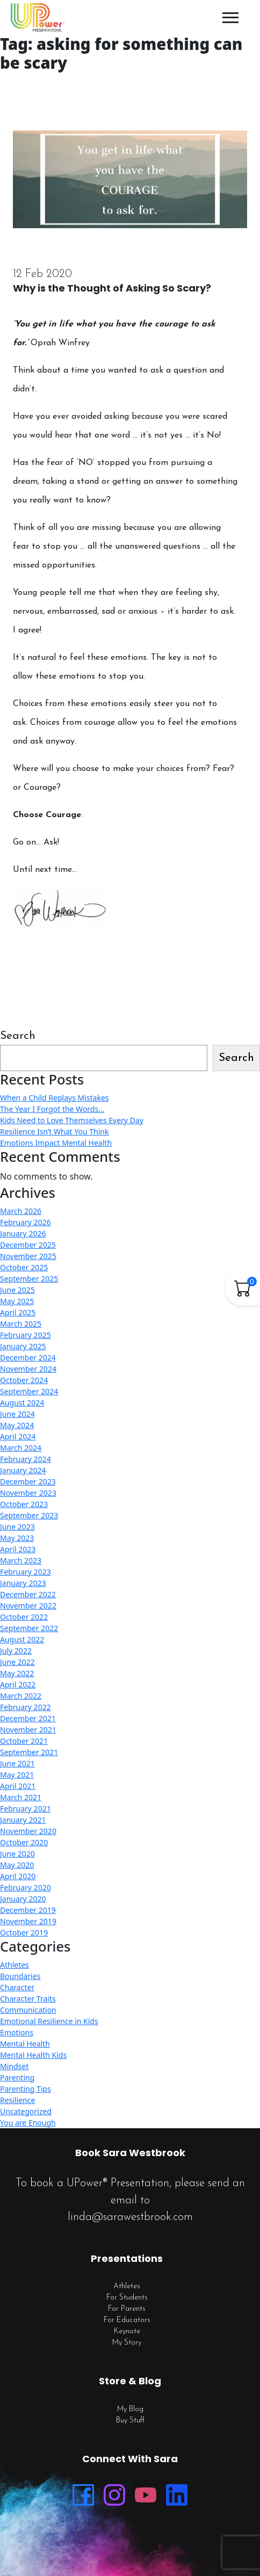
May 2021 (17, 1775)
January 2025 (23, 1346)
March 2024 (20, 1448)
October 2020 (24, 1842)
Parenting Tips (25, 2089)
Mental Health (25, 2044)
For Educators (127, 2320)
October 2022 (24, 1617)
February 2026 (25, 1222)
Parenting (17, 2077)
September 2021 (29, 1752)
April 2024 (17, 1436)
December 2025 (28, 1245)
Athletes (14, 1965)
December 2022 (28, 1594)
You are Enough (28, 2122)
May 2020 (17, 1865)
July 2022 (16, 1651)
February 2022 (25, 1707)
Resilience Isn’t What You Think (54, 1131)
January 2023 (23, 1583)
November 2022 (28, 1605)
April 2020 (17, 1876)
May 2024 (17, 1425)
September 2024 (29, 1391)
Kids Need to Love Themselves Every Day (71, 1120)
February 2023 (25, 1572)
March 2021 (20, 1797)
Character (17, 1987)
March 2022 (20, 1696)
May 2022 (17, 1673)
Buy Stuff (130, 2421)
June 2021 (17, 1763)
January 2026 (23, 1233)
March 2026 (20, 1211)
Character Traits (28, 1998)
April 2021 (17, 1786)
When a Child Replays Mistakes (54, 1098)
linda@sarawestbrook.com (130, 2217)
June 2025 (17, 1290)
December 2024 (28, 1357)
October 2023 (24, 1504)
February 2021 (25, 1808)
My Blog (130, 2409)
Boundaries (20, 1976)
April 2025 (17, 1312)
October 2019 (24, 1932)
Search (17, 1036)
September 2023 (29, 1515)
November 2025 (28, 1256)
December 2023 (28, 1481)
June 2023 (17, 1527)
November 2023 (28, 1493)
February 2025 (25, 1335)
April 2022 (17, 1684)
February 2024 (25, 1459)
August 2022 (22, 1639)
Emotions (16, 2032)
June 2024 (17, 1414)
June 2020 (17, 1854)
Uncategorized (26, 2111)
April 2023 (17, 1549)
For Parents (127, 2309)
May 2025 (17, 1301)
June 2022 (17, 1662)
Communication (28, 2010)
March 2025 (20, 1324)
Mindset (14, 2066)
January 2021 (23, 1820)
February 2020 (25, 1887)
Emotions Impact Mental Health (56, 1143)
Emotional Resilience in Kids (49, 2021)
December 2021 (28, 1718)
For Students (127, 2298)
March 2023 (20, 1560)
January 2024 (23, 1470)
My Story (126, 2343)
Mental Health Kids (33, 2055)
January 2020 (23, 1899)
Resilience (17, 2100)
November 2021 (28, 1729)
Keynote (127, 2331)
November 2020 (28, 1831)
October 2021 (24, 1741)
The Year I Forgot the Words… (52, 1109)
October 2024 (24, 1380)
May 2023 (17, 1538)
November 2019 (28, 1921)
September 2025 (29, 1279)
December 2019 (28, 1910)
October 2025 (24, 1267)
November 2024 (28, 1369)
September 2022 (29, 1628)
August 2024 (22, 1403)
